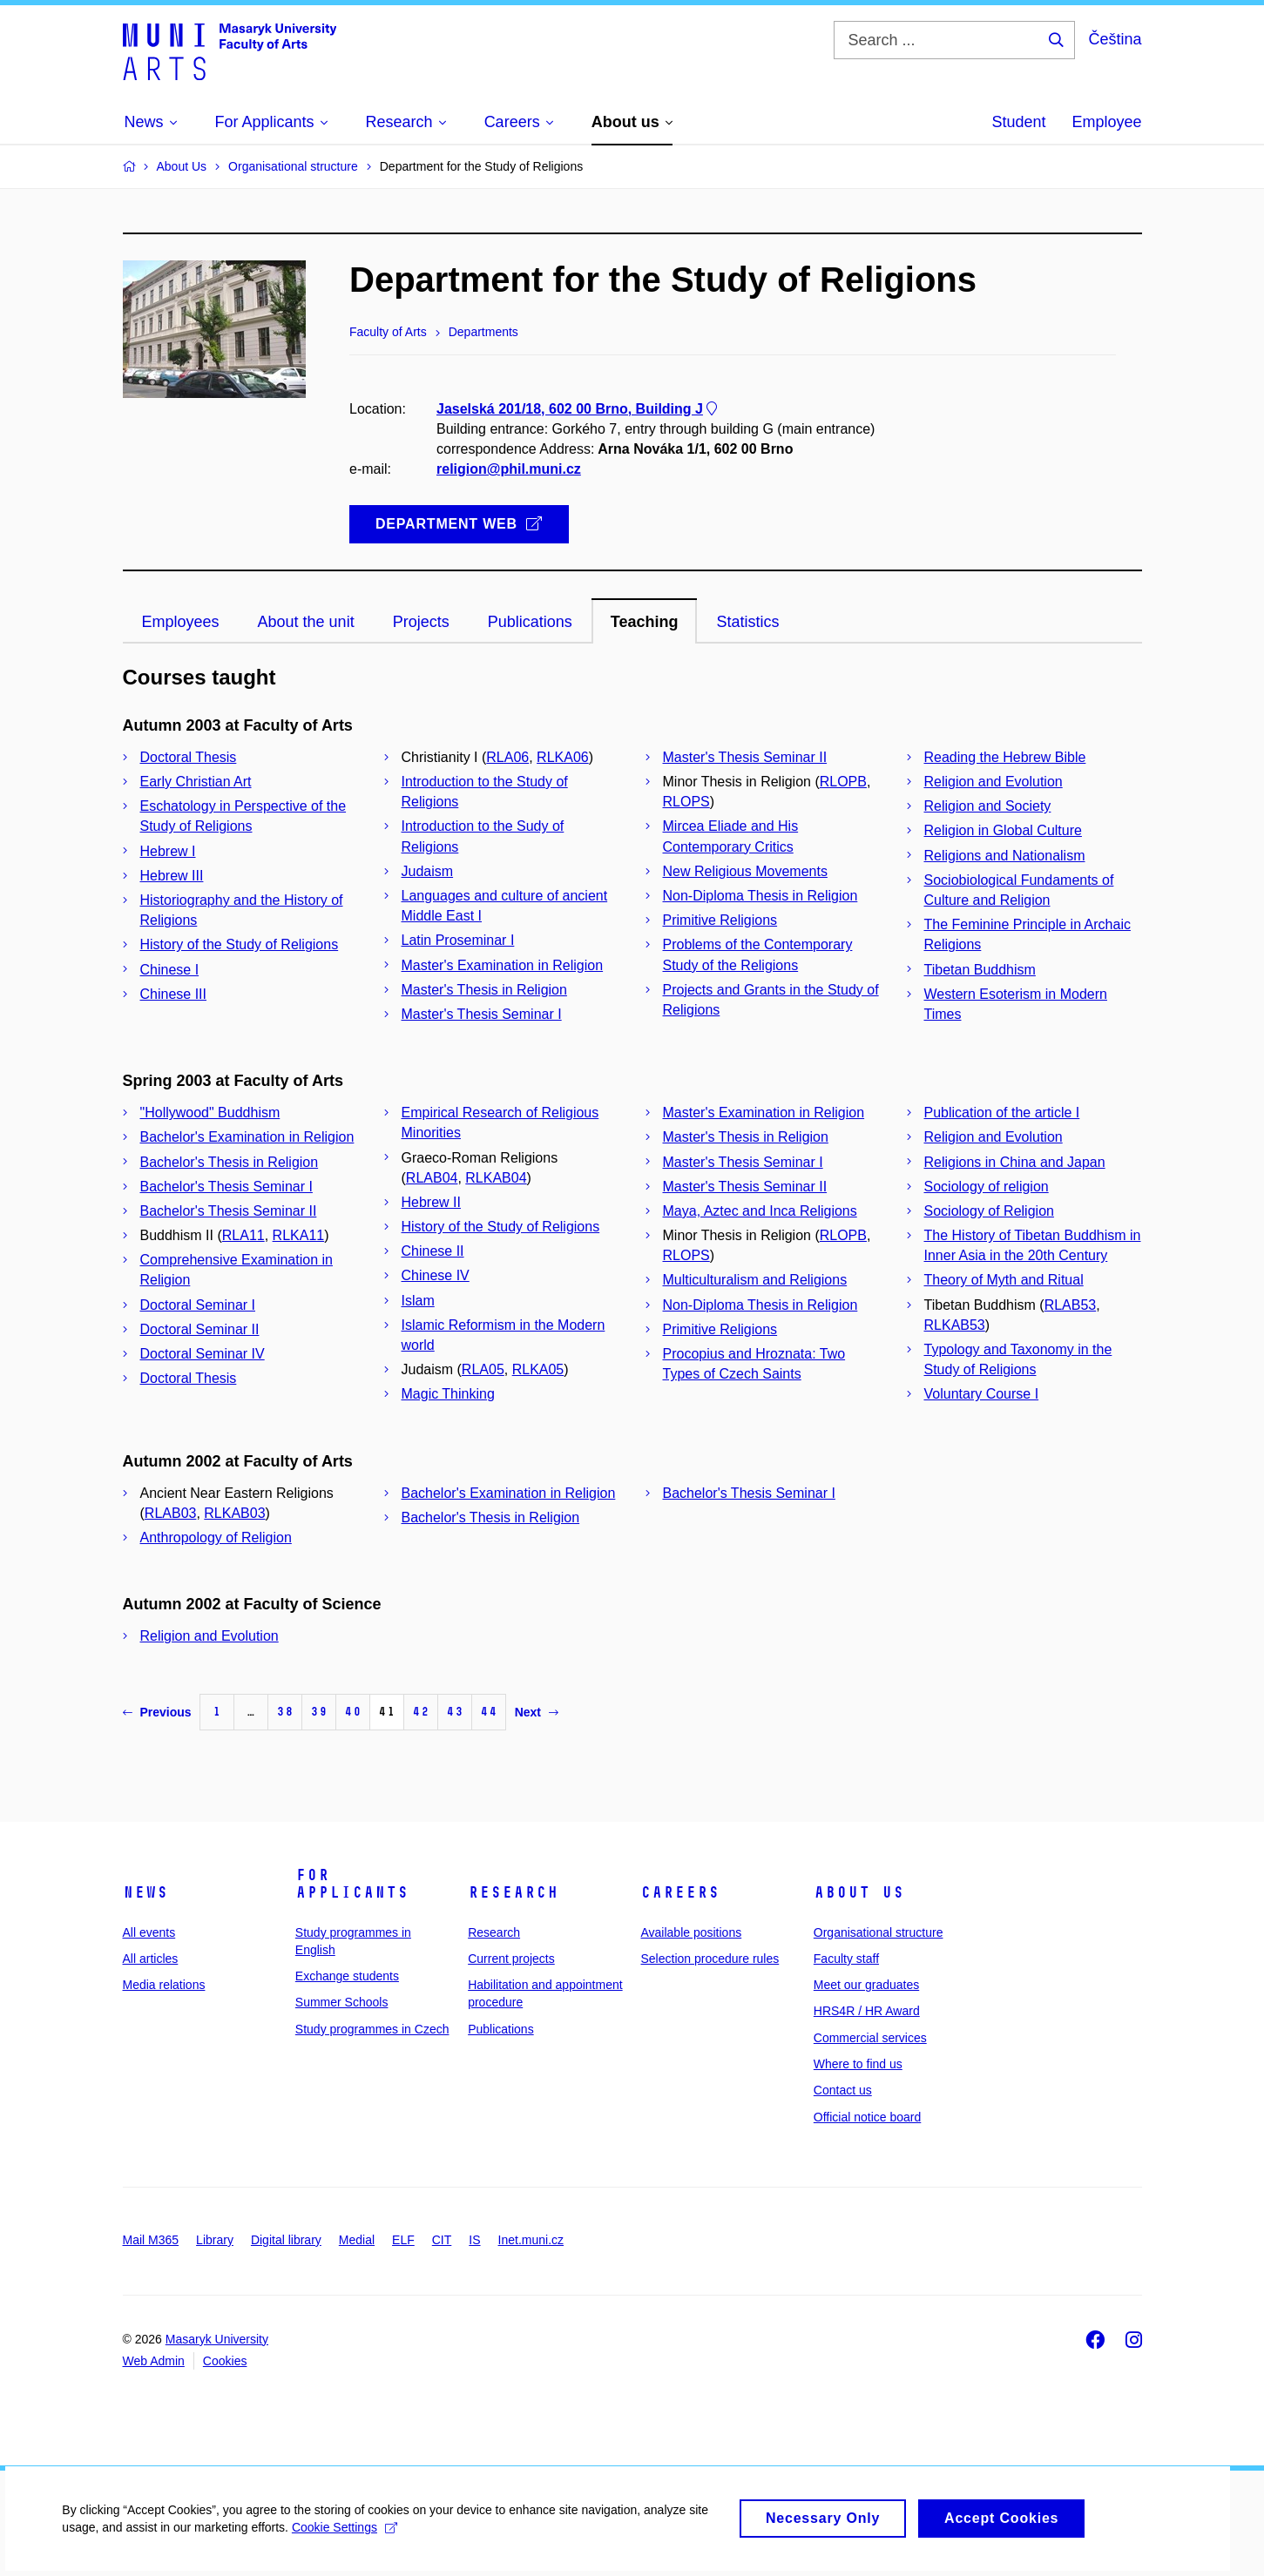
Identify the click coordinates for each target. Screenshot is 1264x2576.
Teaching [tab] (645, 622)
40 (353, 1711)
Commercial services (870, 2038)
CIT (442, 2240)
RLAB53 (1070, 1305)
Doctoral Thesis (188, 757)
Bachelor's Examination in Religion (247, 1137)
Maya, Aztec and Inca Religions (760, 1211)
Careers (680, 1892)
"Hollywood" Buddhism (210, 1112)
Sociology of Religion (989, 1211)
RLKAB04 (495, 1177)
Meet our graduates (866, 1985)
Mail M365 (151, 2240)
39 (319, 1711)
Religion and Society (987, 806)
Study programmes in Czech (372, 2029)
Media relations (164, 1985)
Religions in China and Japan (1014, 1162)
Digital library (286, 2240)
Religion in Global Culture (1003, 830)
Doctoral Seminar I (198, 1305)
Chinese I (169, 969)
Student (1018, 122)
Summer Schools (342, 2002)
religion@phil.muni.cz (508, 469)
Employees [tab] (181, 622)
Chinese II (433, 1251)
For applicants (352, 1883)
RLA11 (243, 1235)
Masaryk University (217, 2339)
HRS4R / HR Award (867, 2011)
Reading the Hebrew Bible (1005, 757)
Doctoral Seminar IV (202, 1353)
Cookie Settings (343, 2536)
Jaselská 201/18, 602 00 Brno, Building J (578, 408)
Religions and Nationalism (1004, 855)
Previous (157, 1712)
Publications (501, 2029)
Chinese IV (436, 1275)
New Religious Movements (745, 871)
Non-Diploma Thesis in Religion (760, 895)
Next (536, 1712)
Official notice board (867, 2117)
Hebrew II (431, 1202)
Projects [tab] (421, 622)
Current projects (511, 1959)
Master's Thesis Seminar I (482, 1014)
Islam (418, 1300)
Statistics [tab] (747, 622)
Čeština (1114, 39)
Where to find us (858, 2064)
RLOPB (843, 781)
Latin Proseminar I (458, 940)
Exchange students (347, 1976)
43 (454, 1711)
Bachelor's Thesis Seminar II (228, 1211)
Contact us (843, 2090)
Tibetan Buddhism (980, 969)
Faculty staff (846, 1959)
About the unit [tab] (306, 622)
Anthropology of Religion (216, 1537)
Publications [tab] (530, 622)
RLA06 (507, 757)
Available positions (690, 1932)
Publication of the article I (1002, 1112)
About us (859, 1892)
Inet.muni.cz (531, 2240)
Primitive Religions (720, 920)
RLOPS (686, 801)
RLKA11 (299, 1235)
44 (488, 1711)
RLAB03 (171, 1513)
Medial (357, 2240)
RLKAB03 (234, 1513)
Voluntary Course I (981, 1393)
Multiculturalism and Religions (755, 1279)
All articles (151, 1959)
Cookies (225, 2361)
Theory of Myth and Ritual (1004, 1279)
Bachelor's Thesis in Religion (229, 1162)
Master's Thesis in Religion (484, 989)
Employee (1106, 122)
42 (420, 1711)
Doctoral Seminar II (200, 1329)
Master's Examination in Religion (503, 965)
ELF (403, 2240)
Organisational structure (878, 1932)
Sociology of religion (986, 1186)
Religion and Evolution (993, 781)
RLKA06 (563, 757)
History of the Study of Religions (239, 944)
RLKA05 (538, 1369)
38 (285, 1711)
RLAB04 (432, 1177)
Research (513, 1892)
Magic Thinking (448, 1393)
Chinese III (173, 994)
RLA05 (483, 1369)
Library (214, 2240)
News (145, 1892)
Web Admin (154, 2361)
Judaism (428, 871)
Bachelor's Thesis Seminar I (226, 1186)
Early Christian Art (196, 781)
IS (474, 2240)
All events (149, 1932)
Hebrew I (168, 851)
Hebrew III (172, 875)
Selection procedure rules (709, 1959)
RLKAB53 (954, 1325)
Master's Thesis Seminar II (745, 757)
